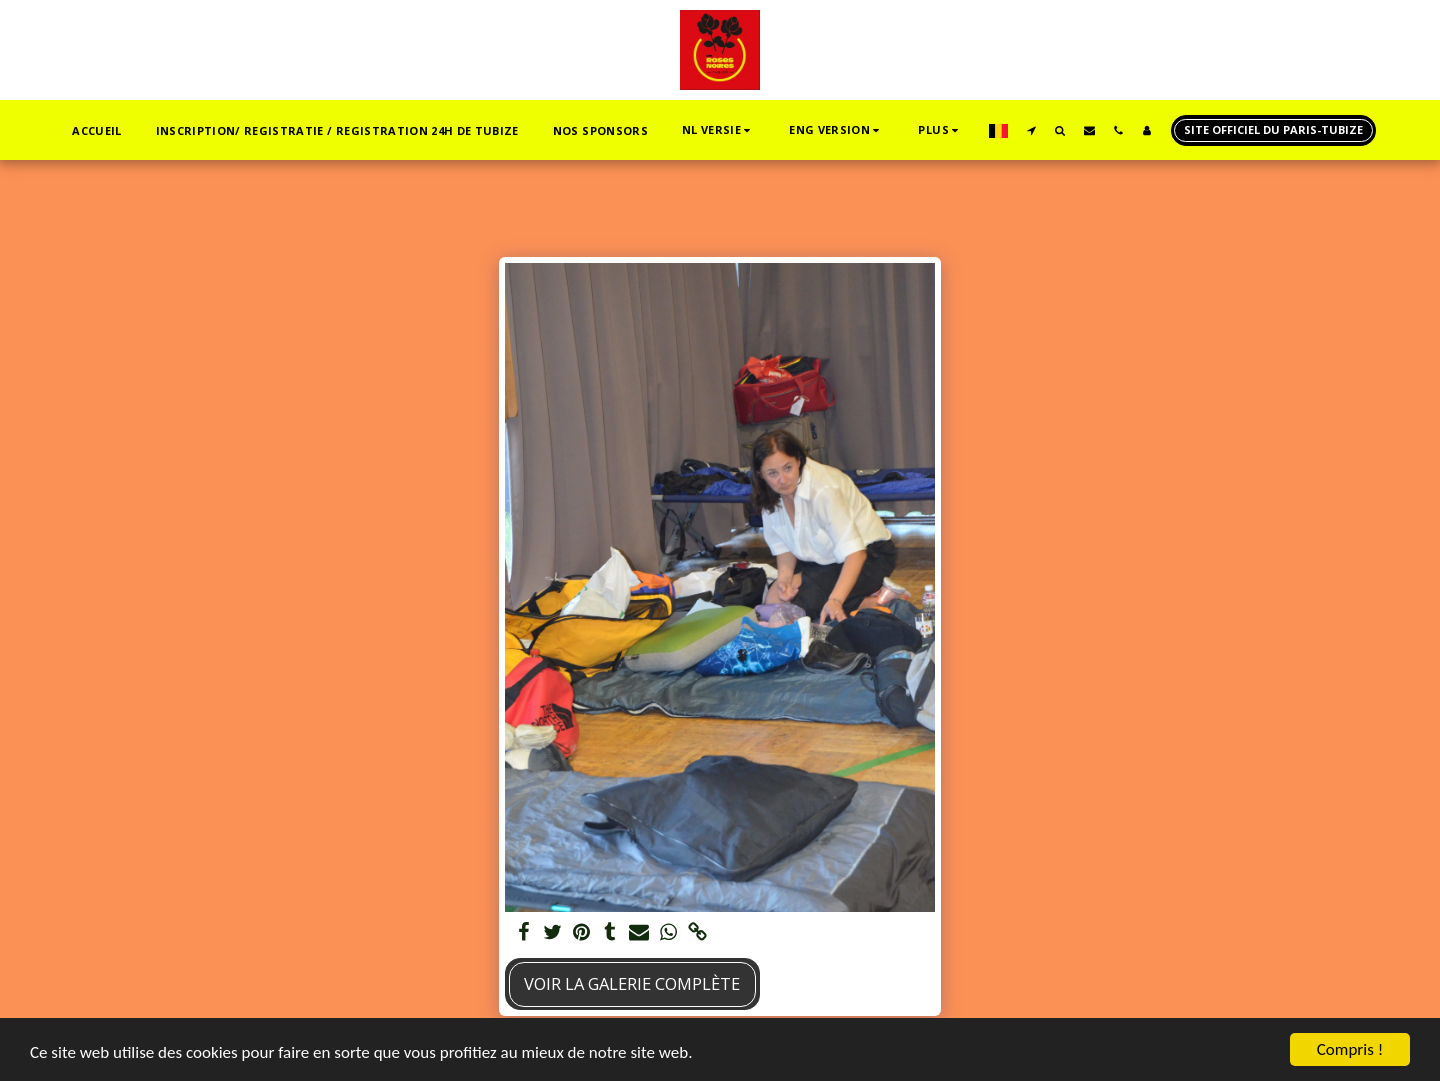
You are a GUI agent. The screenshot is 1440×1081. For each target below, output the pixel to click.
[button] (718, 130)
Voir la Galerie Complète (632, 983)
